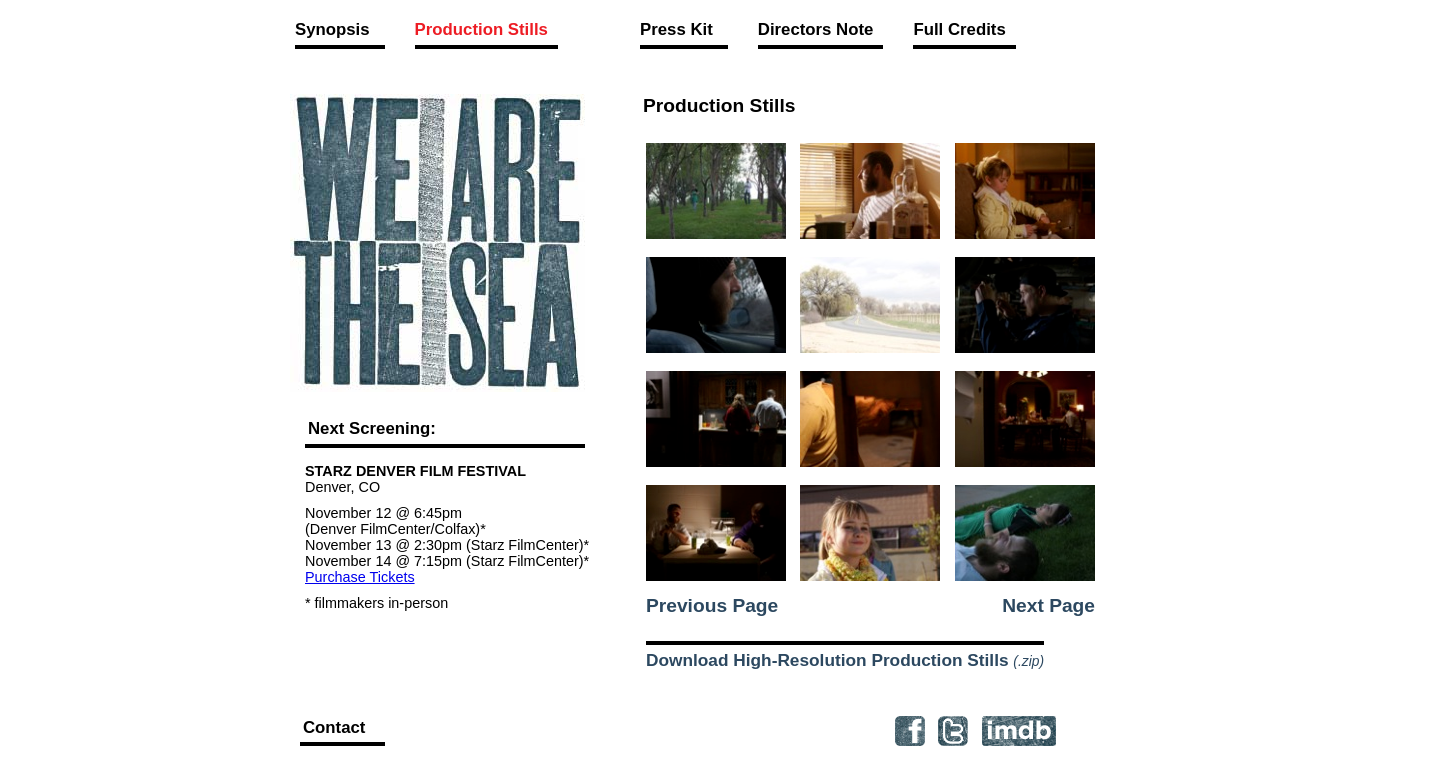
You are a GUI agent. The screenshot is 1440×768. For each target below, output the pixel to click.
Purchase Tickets (360, 577)
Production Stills (481, 29)
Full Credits (959, 29)
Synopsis (332, 29)
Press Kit (676, 29)
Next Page (1048, 605)
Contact (334, 727)
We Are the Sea (438, 242)
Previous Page (712, 605)
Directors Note (816, 29)
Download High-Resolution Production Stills (845, 660)
